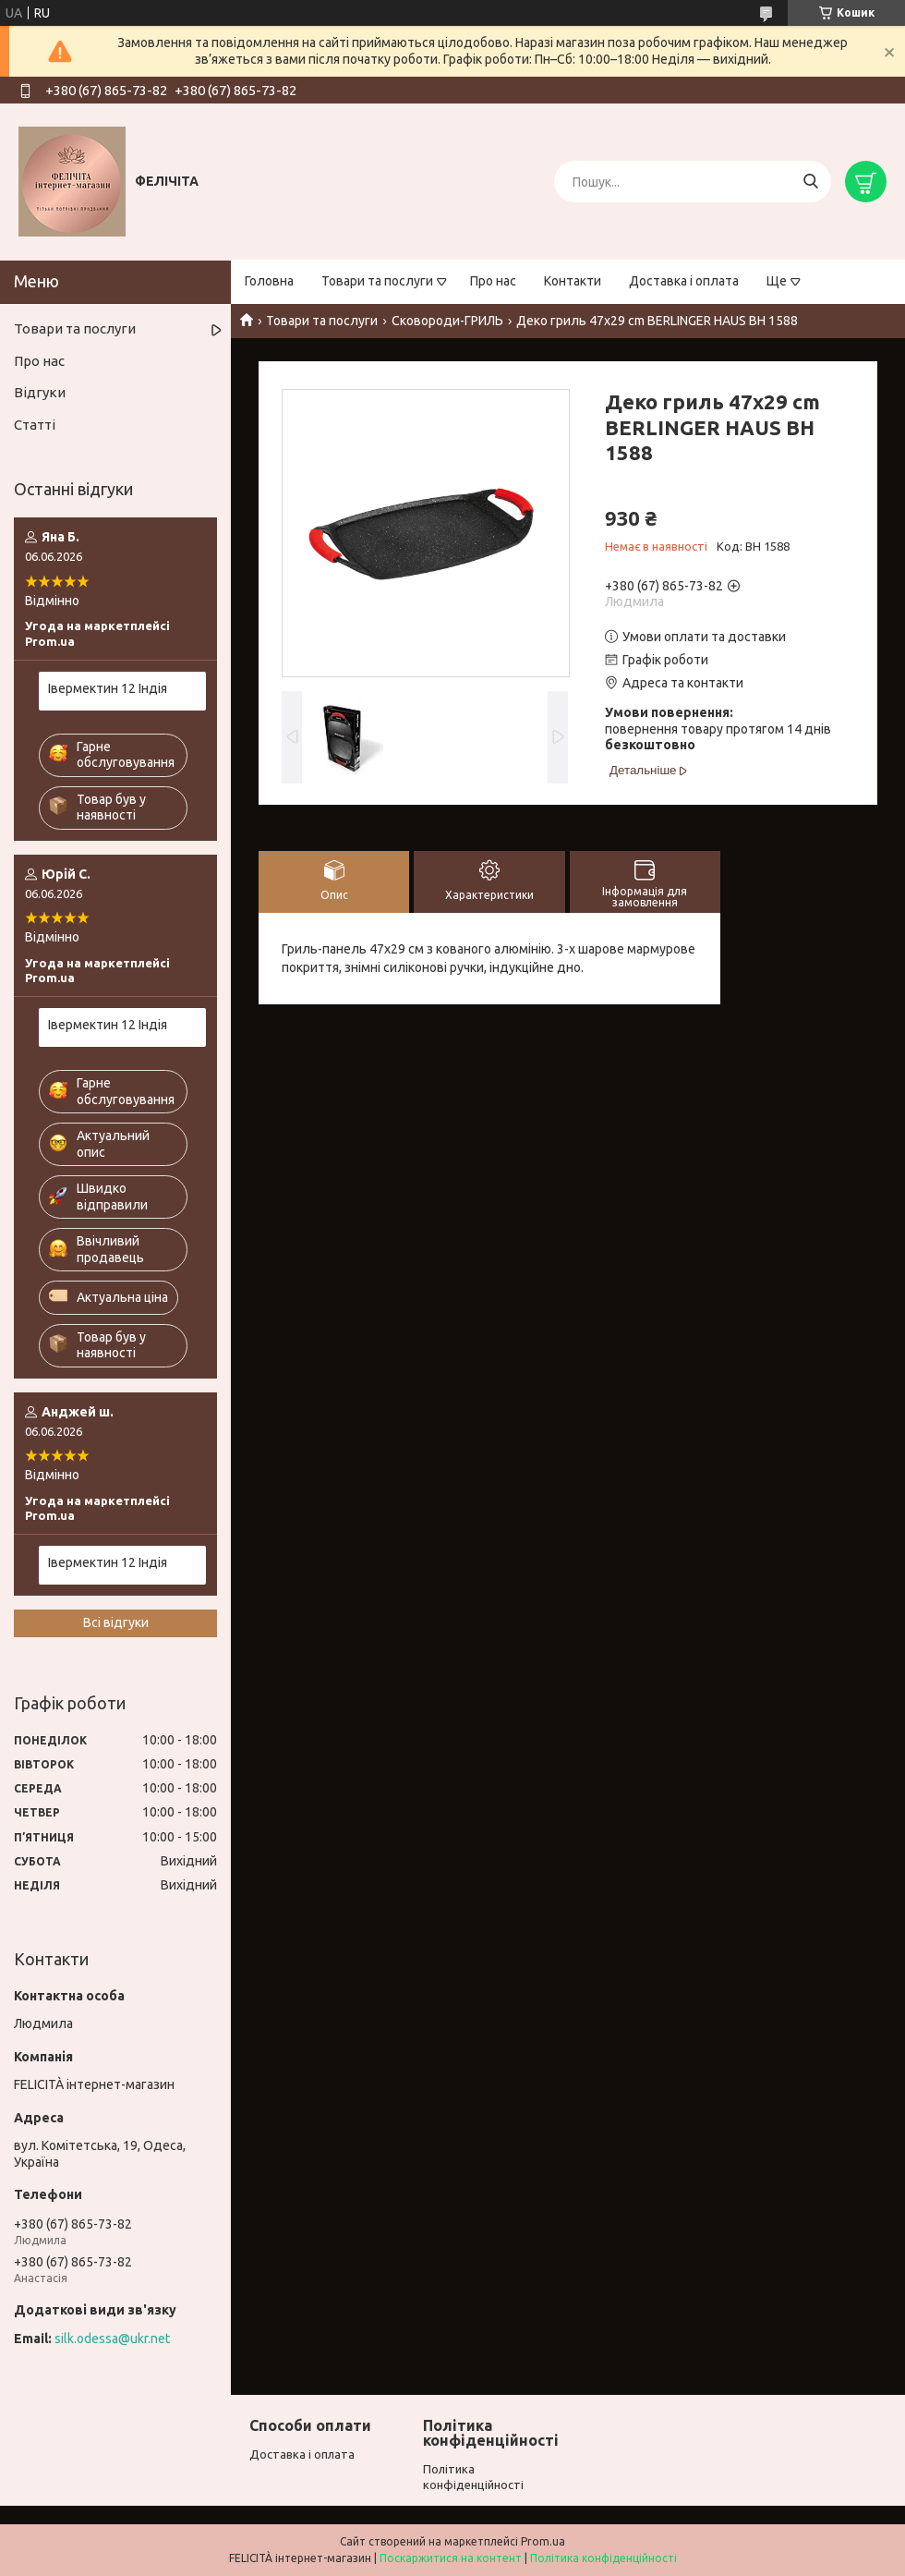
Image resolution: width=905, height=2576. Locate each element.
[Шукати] (810, 181)
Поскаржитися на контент (451, 2558)
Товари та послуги (377, 280)
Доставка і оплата (684, 280)
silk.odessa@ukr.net (112, 2338)
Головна (269, 280)
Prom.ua (543, 2541)
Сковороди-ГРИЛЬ (447, 320)
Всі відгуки (116, 1622)
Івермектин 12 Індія (107, 688)
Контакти (572, 280)
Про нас (493, 280)
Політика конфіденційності (603, 2558)
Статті (34, 424)
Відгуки (40, 392)
